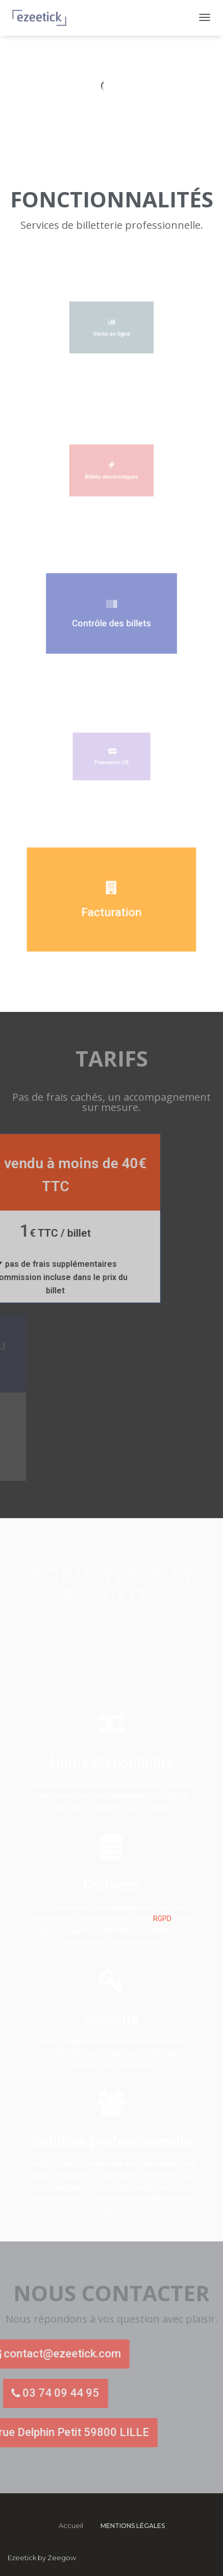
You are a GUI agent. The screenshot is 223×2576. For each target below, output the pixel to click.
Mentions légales (133, 2526)
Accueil (71, 2525)
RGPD (162, 1919)
